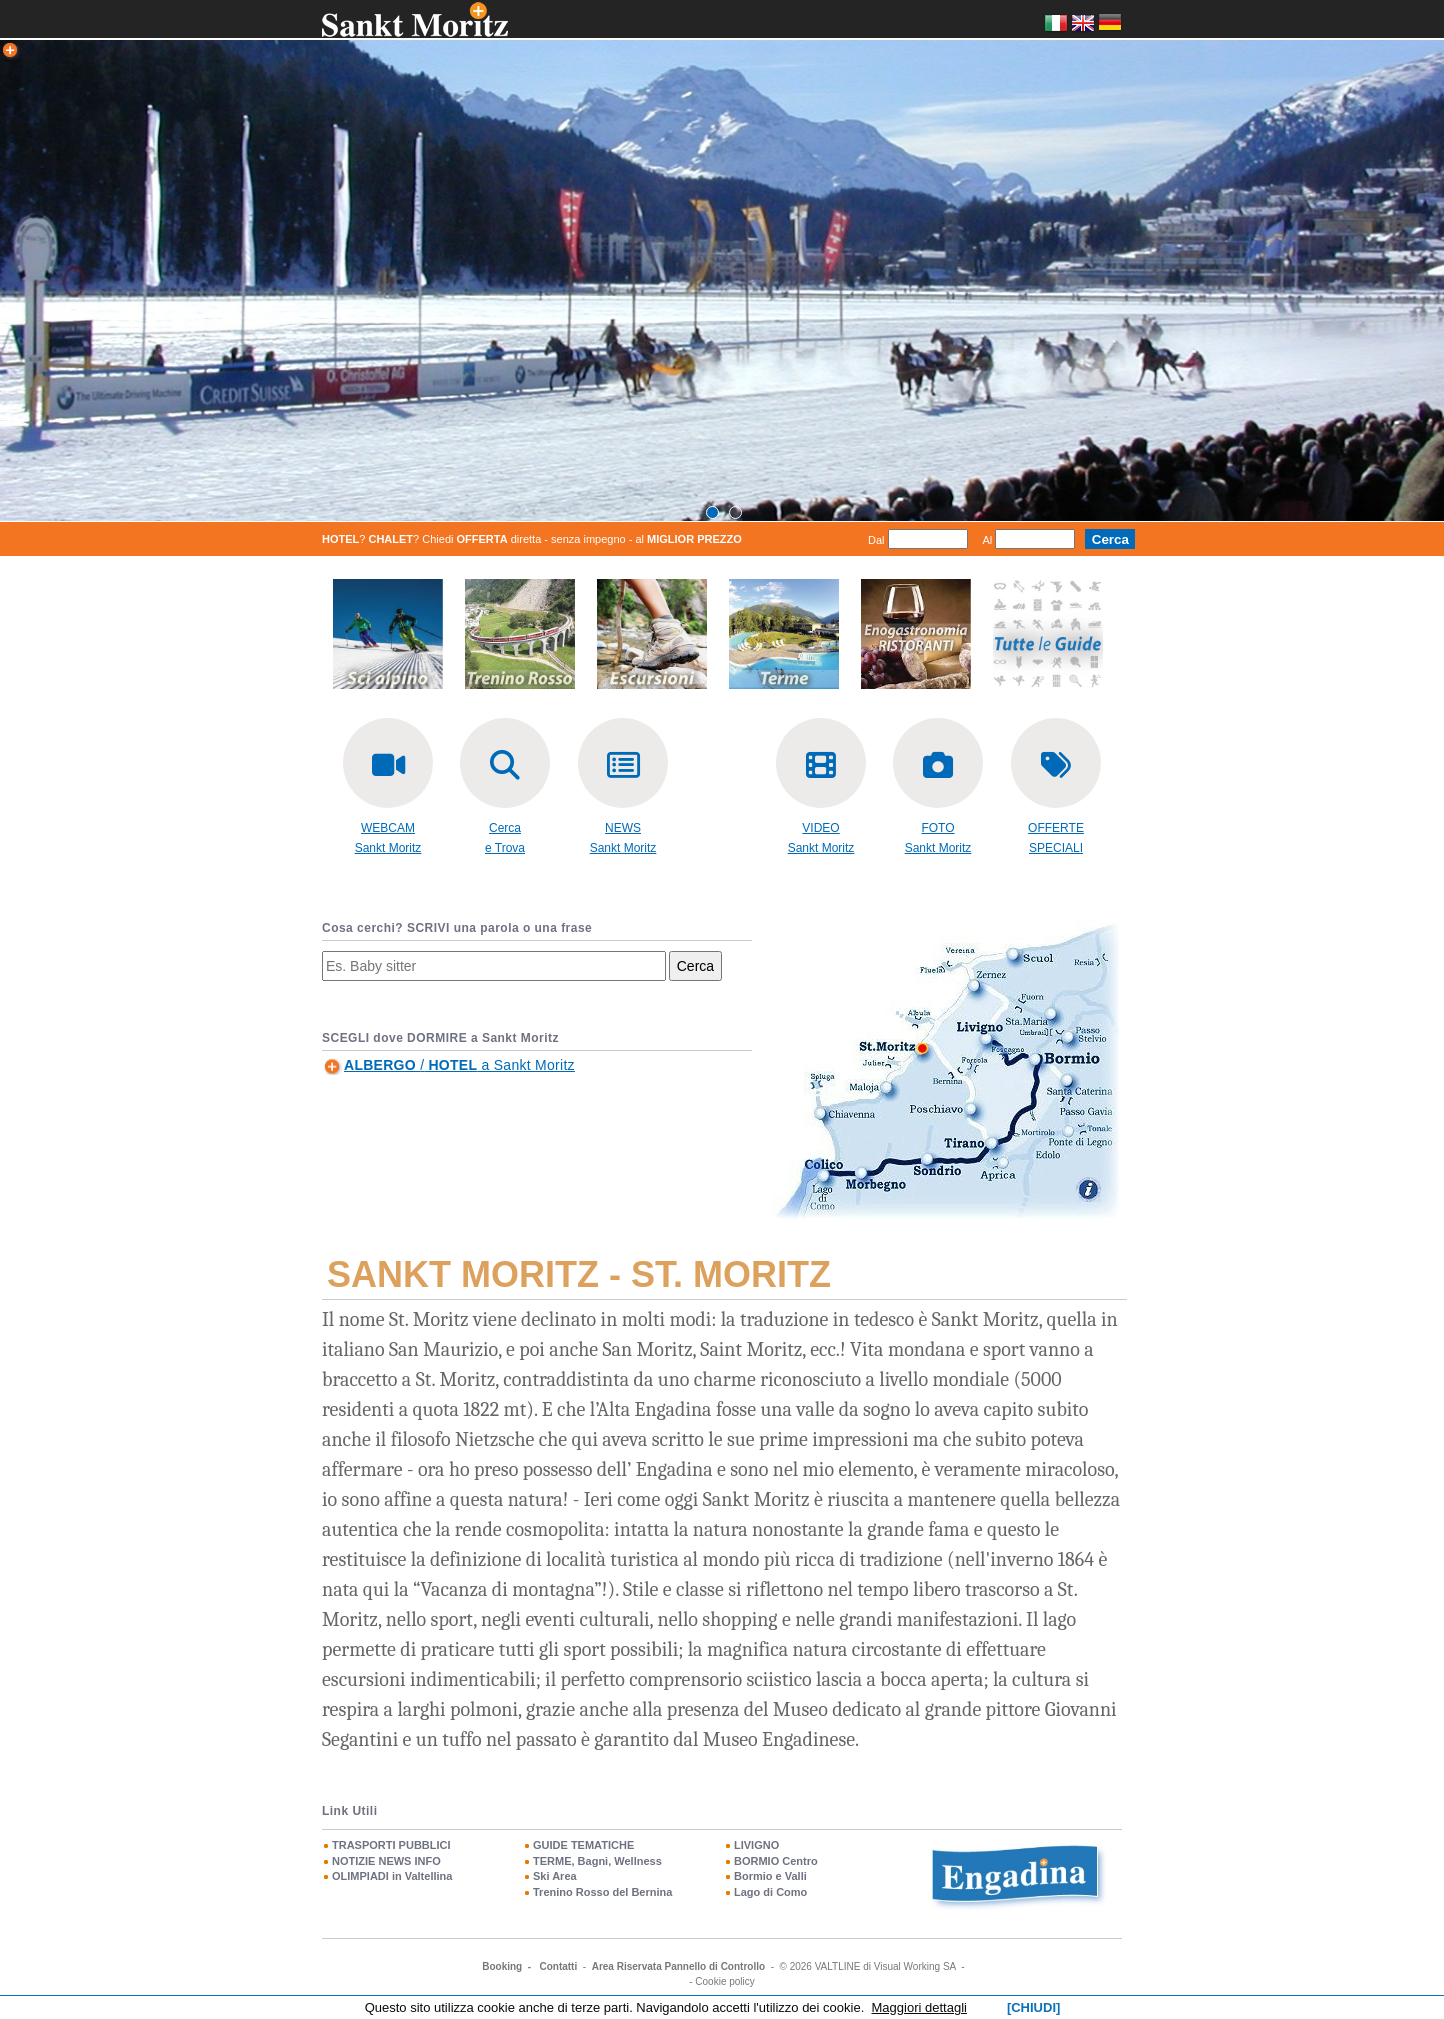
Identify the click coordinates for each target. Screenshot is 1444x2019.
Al (988, 540)
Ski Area (555, 1876)
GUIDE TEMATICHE (583, 1845)
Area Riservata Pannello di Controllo (678, 1966)
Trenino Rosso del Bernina (602, 1892)
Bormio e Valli (770, 1876)
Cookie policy (724, 1981)
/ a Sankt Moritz (459, 1065)
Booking (502, 1966)
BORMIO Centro (776, 1861)
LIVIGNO (756, 1845)
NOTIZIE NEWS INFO (386, 1861)
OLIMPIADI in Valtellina (392, 1876)
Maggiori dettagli (919, 2007)
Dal (876, 540)
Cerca (695, 966)
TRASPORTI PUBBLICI (391, 1845)
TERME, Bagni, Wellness (597, 1861)
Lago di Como (770, 1892)
